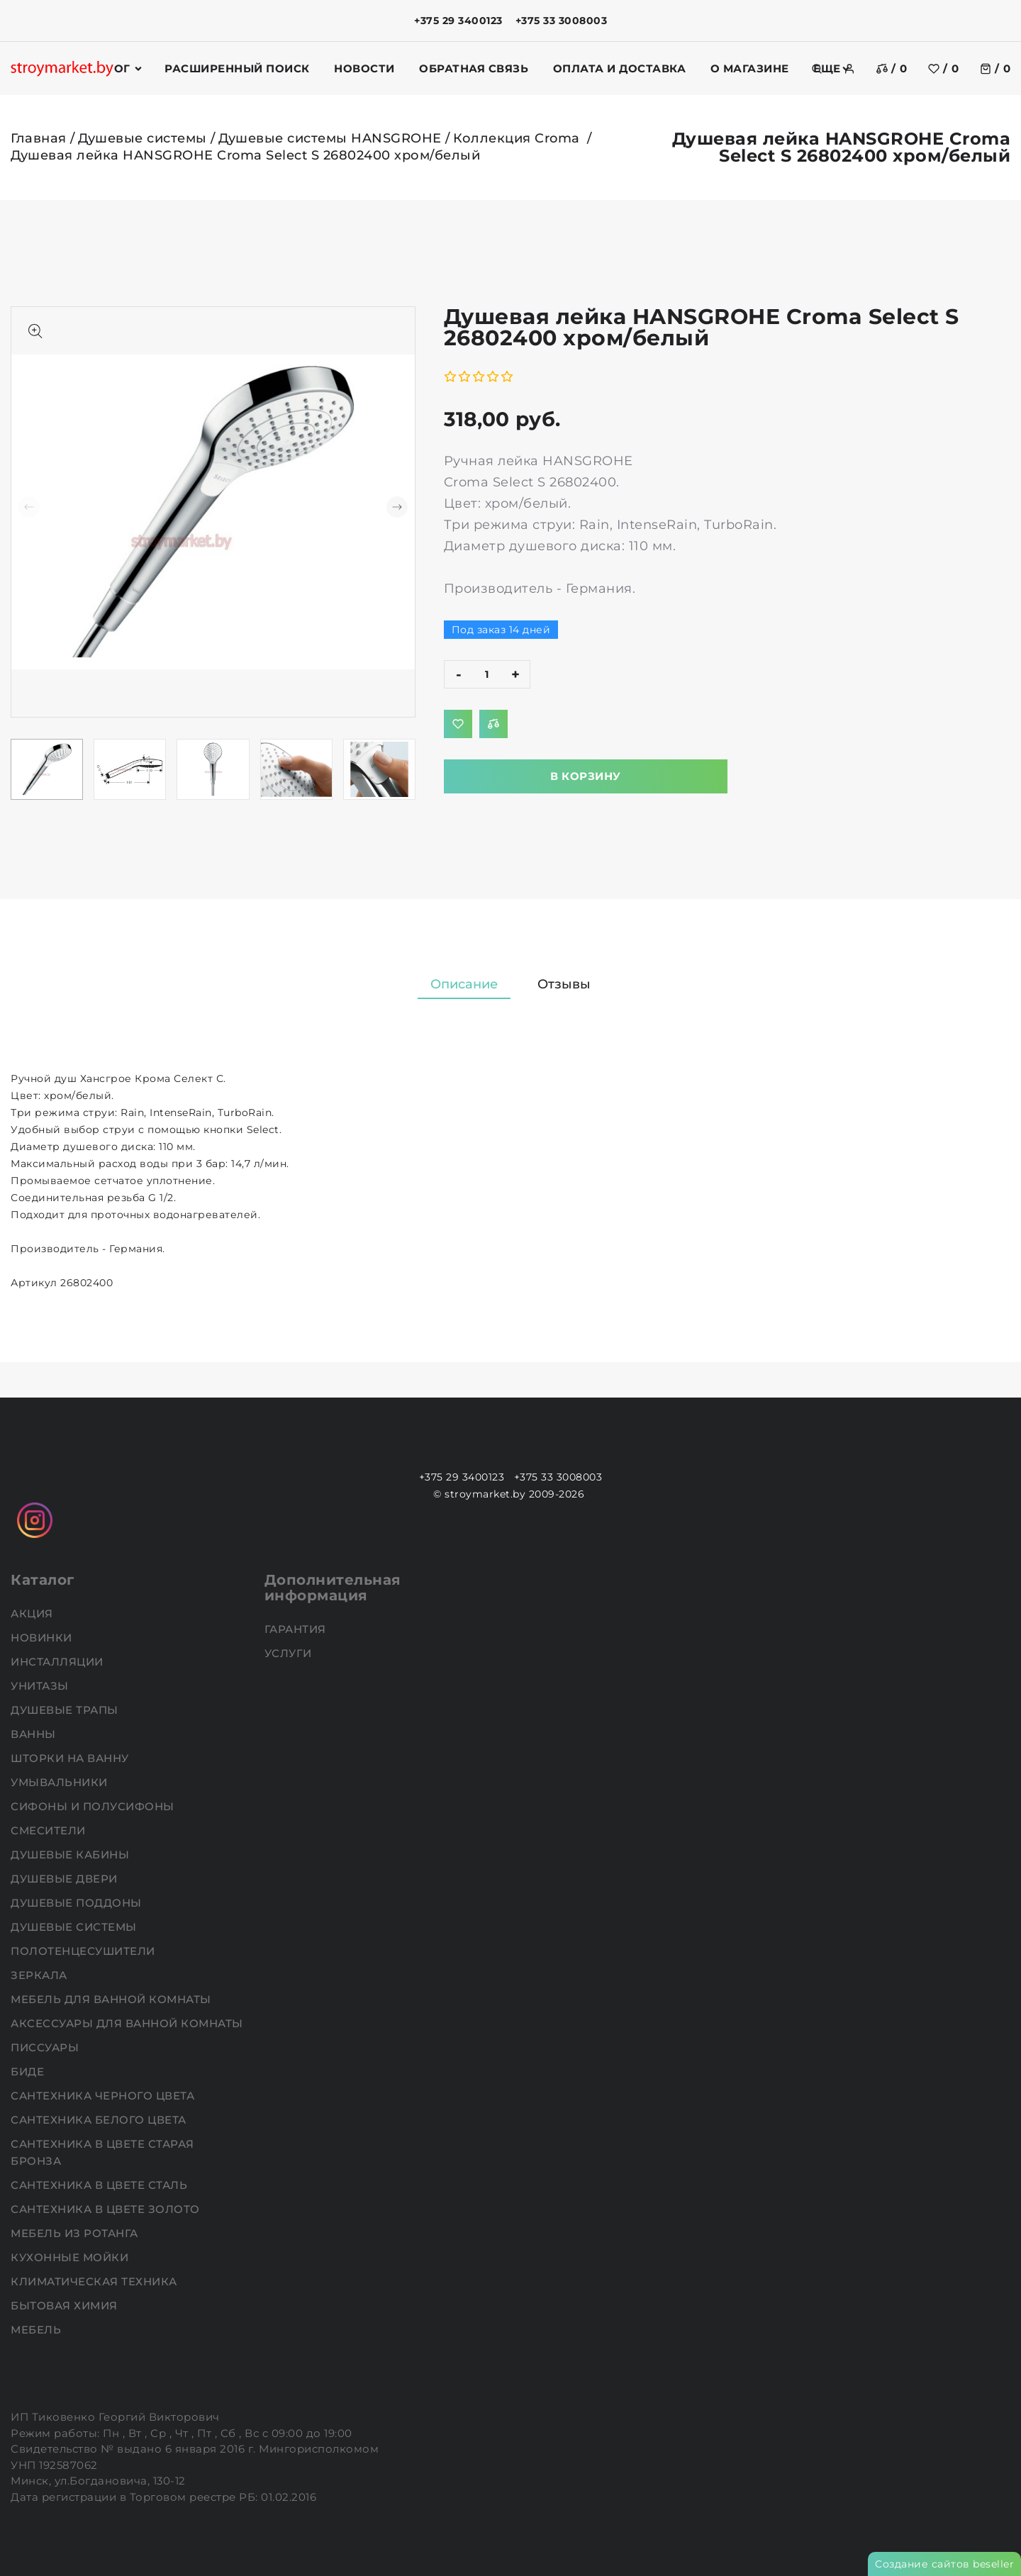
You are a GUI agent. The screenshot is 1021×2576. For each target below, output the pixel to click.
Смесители (50, 1830)
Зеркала (40, 1975)
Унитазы (41, 1686)
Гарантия (297, 1629)
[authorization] (849, 68)
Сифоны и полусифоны (94, 1806)
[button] (397, 507)
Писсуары (46, 2047)
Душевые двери (66, 1878)
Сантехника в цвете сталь (101, 2185)
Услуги (290, 1653)
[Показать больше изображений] (35, 331)
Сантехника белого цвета (100, 2119)
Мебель (38, 2329)
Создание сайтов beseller (944, 2564)
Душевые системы (142, 138)
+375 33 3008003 (561, 20)
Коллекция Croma (518, 138)
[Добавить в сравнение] (493, 724)
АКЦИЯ (33, 1613)
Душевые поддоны (78, 1902)
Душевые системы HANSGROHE (330, 138)
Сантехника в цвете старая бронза (102, 2152)
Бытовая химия (66, 2305)
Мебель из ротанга (76, 2233)
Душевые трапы (66, 1710)
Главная (39, 138)
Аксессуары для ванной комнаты (128, 2023)
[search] (816, 68)
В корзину (585, 776)
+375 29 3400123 (458, 20)
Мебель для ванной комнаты (112, 1999)
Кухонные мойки (71, 2257)
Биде (29, 2071)
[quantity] (487, 674)
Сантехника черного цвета (104, 2095)
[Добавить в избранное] (458, 724)
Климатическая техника (95, 2281)
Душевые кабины (72, 1854)
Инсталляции (58, 1661)
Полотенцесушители (84, 1951)
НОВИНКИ (43, 1637)
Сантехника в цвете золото (107, 2209)
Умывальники (61, 1782)
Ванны (35, 1734)
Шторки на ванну (71, 1758)
